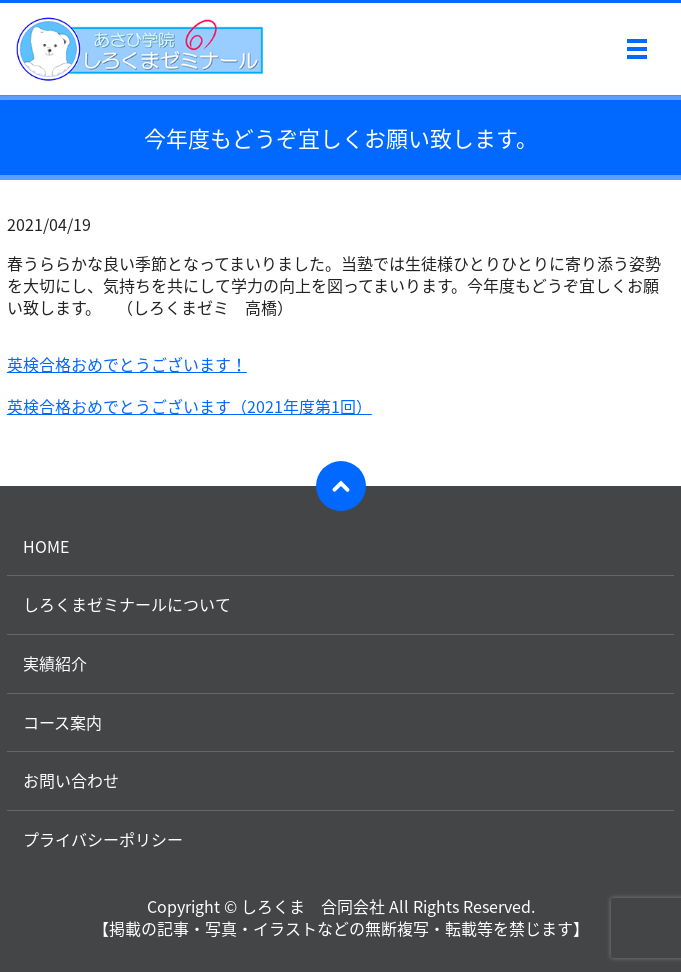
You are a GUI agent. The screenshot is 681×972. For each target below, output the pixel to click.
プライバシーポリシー (103, 839)
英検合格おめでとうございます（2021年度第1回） (189, 406)
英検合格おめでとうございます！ (127, 364)
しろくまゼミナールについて (127, 604)
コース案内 (62, 722)
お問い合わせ (71, 780)
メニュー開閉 (637, 49)
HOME (46, 546)
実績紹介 (55, 663)
